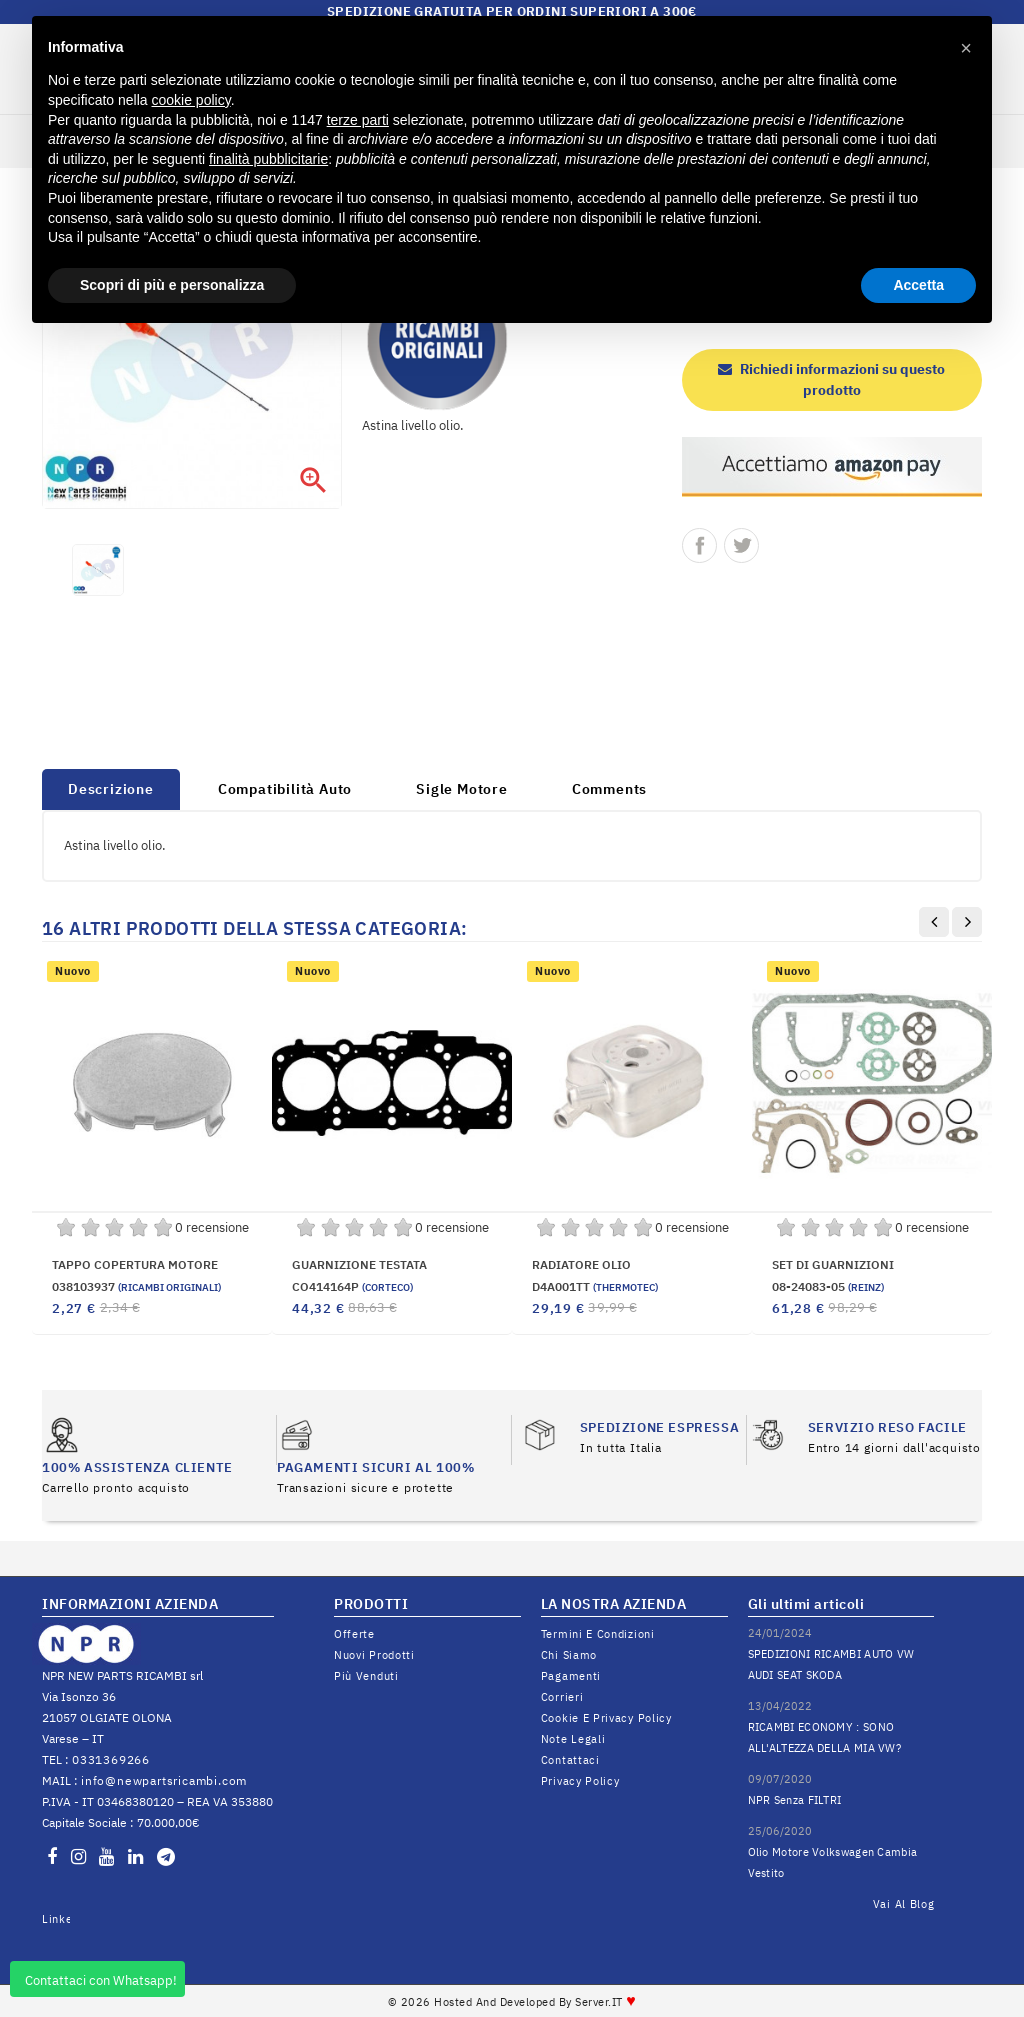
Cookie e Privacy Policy (606, 1718)
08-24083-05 (828, 1286)
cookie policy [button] (191, 100)
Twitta (741, 545)
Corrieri (562, 1697)
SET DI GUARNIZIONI (833, 1264)
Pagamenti (571, 1676)
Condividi (699, 545)
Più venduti (366, 1676)
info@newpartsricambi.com (164, 1780)
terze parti (358, 120)
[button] (966, 48)
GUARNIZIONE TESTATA (359, 1264)
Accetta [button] (918, 285)
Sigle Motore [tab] (462, 789)
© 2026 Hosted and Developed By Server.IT (512, 2002)
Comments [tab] (609, 789)
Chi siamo (569, 1655)
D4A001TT (595, 1286)
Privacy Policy (580, 1781)
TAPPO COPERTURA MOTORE (135, 1264)
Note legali (573, 1739)
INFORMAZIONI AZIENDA (130, 1604)
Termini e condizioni (598, 1634)
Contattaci (570, 1760)
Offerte (354, 1634)
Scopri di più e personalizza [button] (172, 285)
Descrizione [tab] (111, 789)
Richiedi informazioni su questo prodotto (831, 379)
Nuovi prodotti (374, 1655)
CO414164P (352, 1286)
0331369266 (111, 1759)
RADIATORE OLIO (581, 1264)
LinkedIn (56, 1919)
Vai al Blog (904, 1904)
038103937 (136, 1286)
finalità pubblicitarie (268, 159)
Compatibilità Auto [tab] (285, 789)
